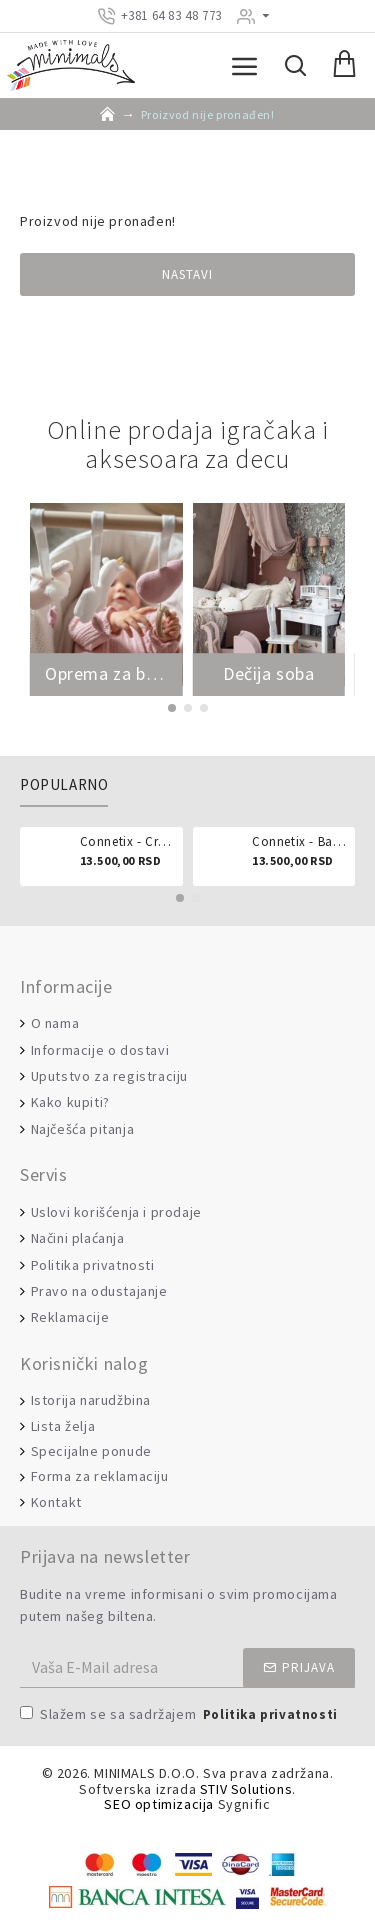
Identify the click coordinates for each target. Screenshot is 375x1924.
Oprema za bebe (106, 674)
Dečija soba (269, 674)
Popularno (64, 785)
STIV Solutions (246, 1789)
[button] (172, 708)
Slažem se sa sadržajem (180, 1715)
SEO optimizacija (159, 1804)
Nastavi (187, 274)
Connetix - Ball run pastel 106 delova (300, 842)
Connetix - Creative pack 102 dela (128, 842)
